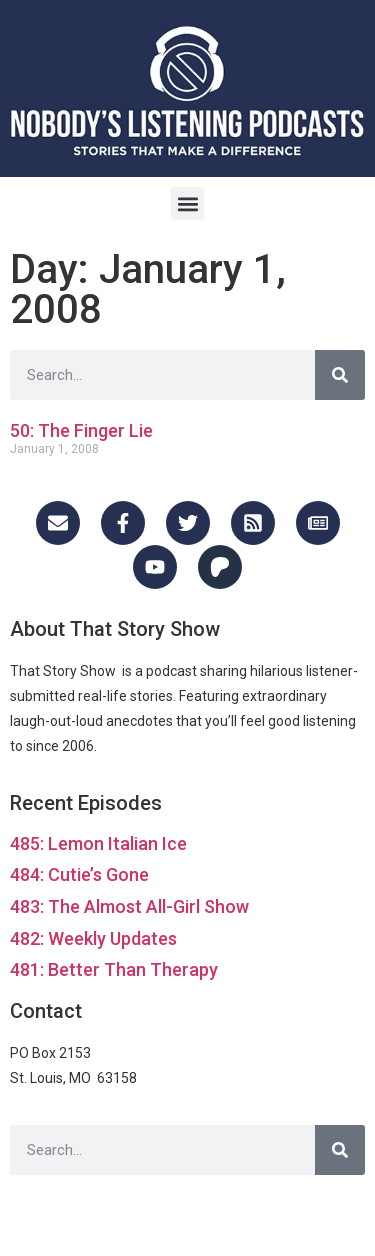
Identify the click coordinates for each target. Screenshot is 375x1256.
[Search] (340, 375)
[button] (187, 203)
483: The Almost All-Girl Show (129, 906)
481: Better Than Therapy (114, 969)
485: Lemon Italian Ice (98, 843)
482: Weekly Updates (93, 938)
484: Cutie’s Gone (79, 874)
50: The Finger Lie (81, 430)
